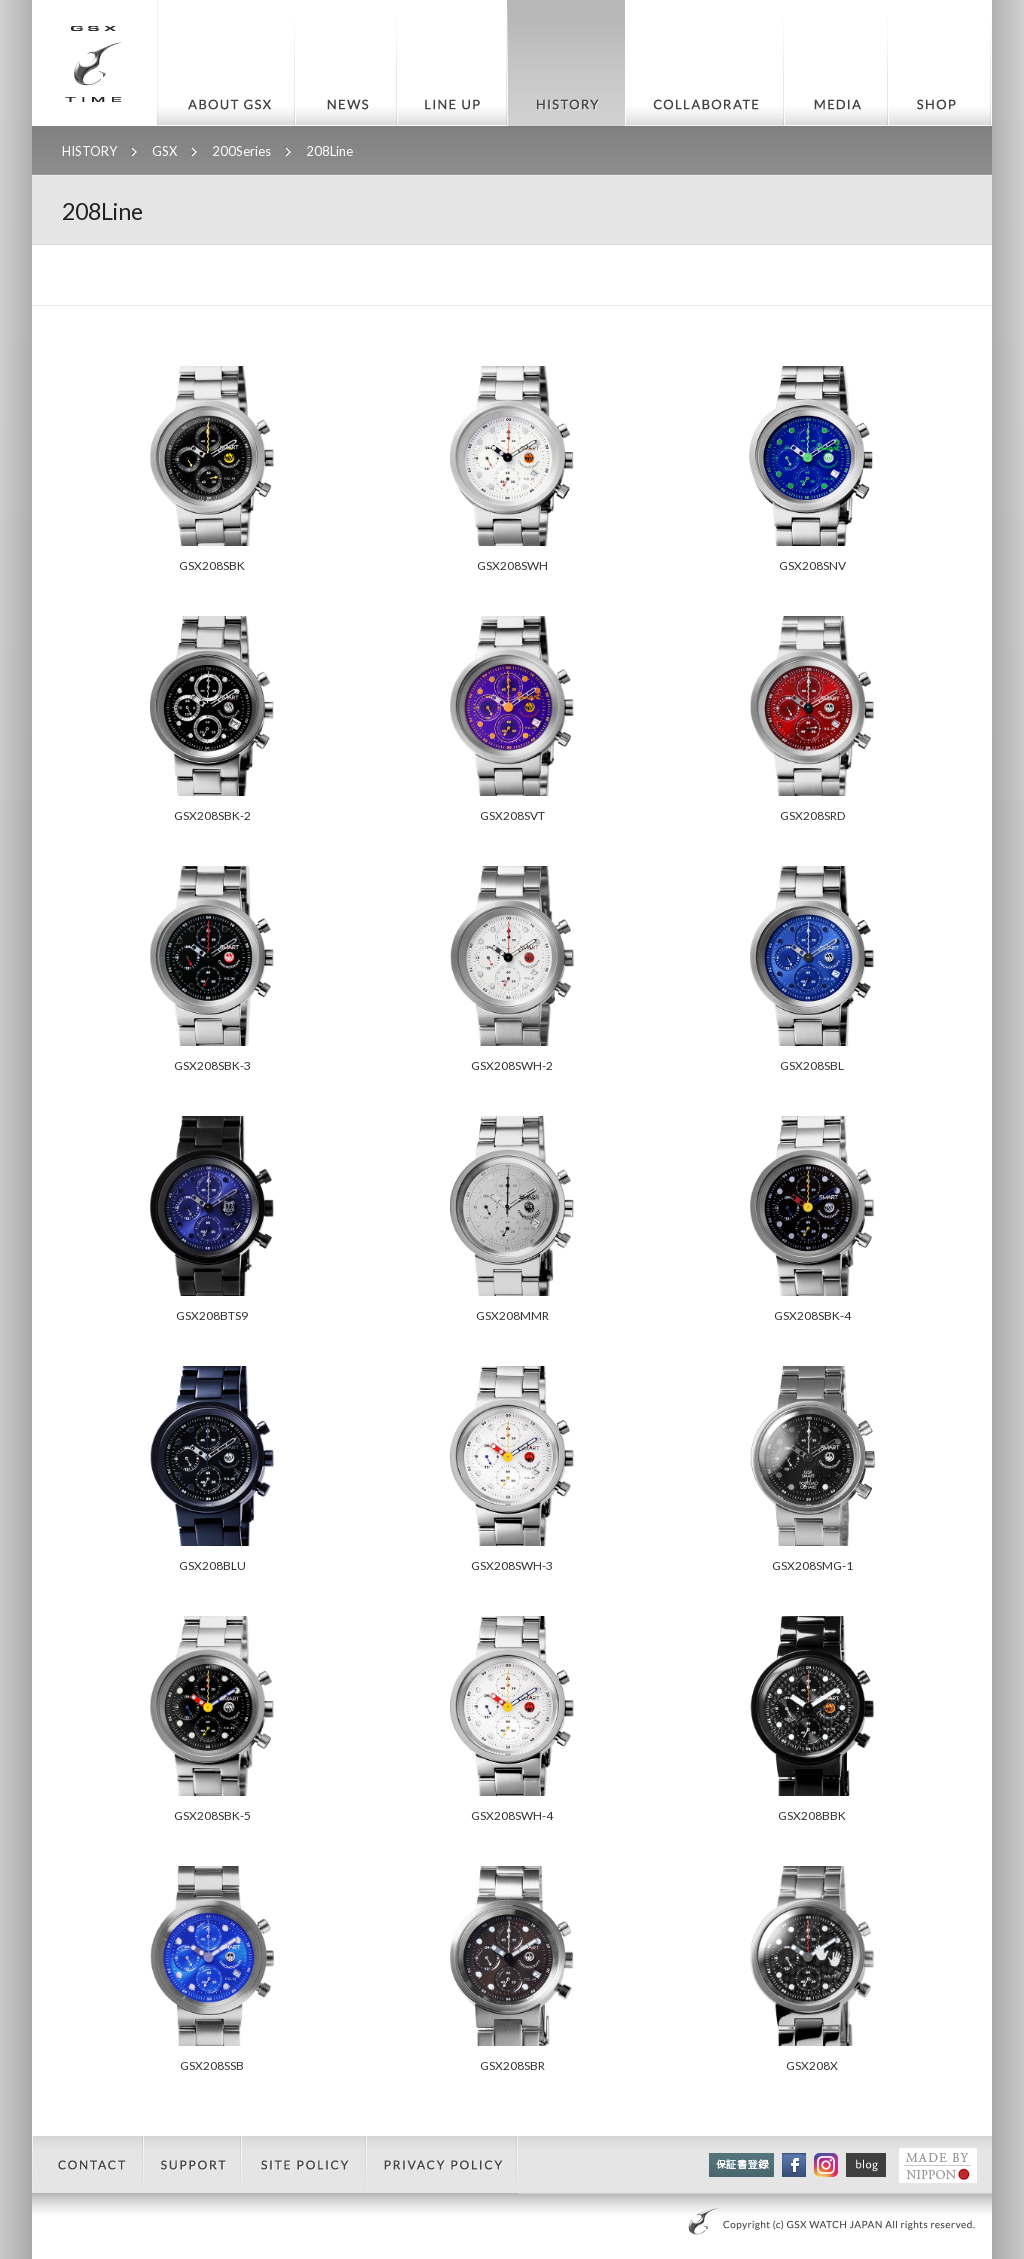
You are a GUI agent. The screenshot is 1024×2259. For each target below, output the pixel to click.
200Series (241, 151)
